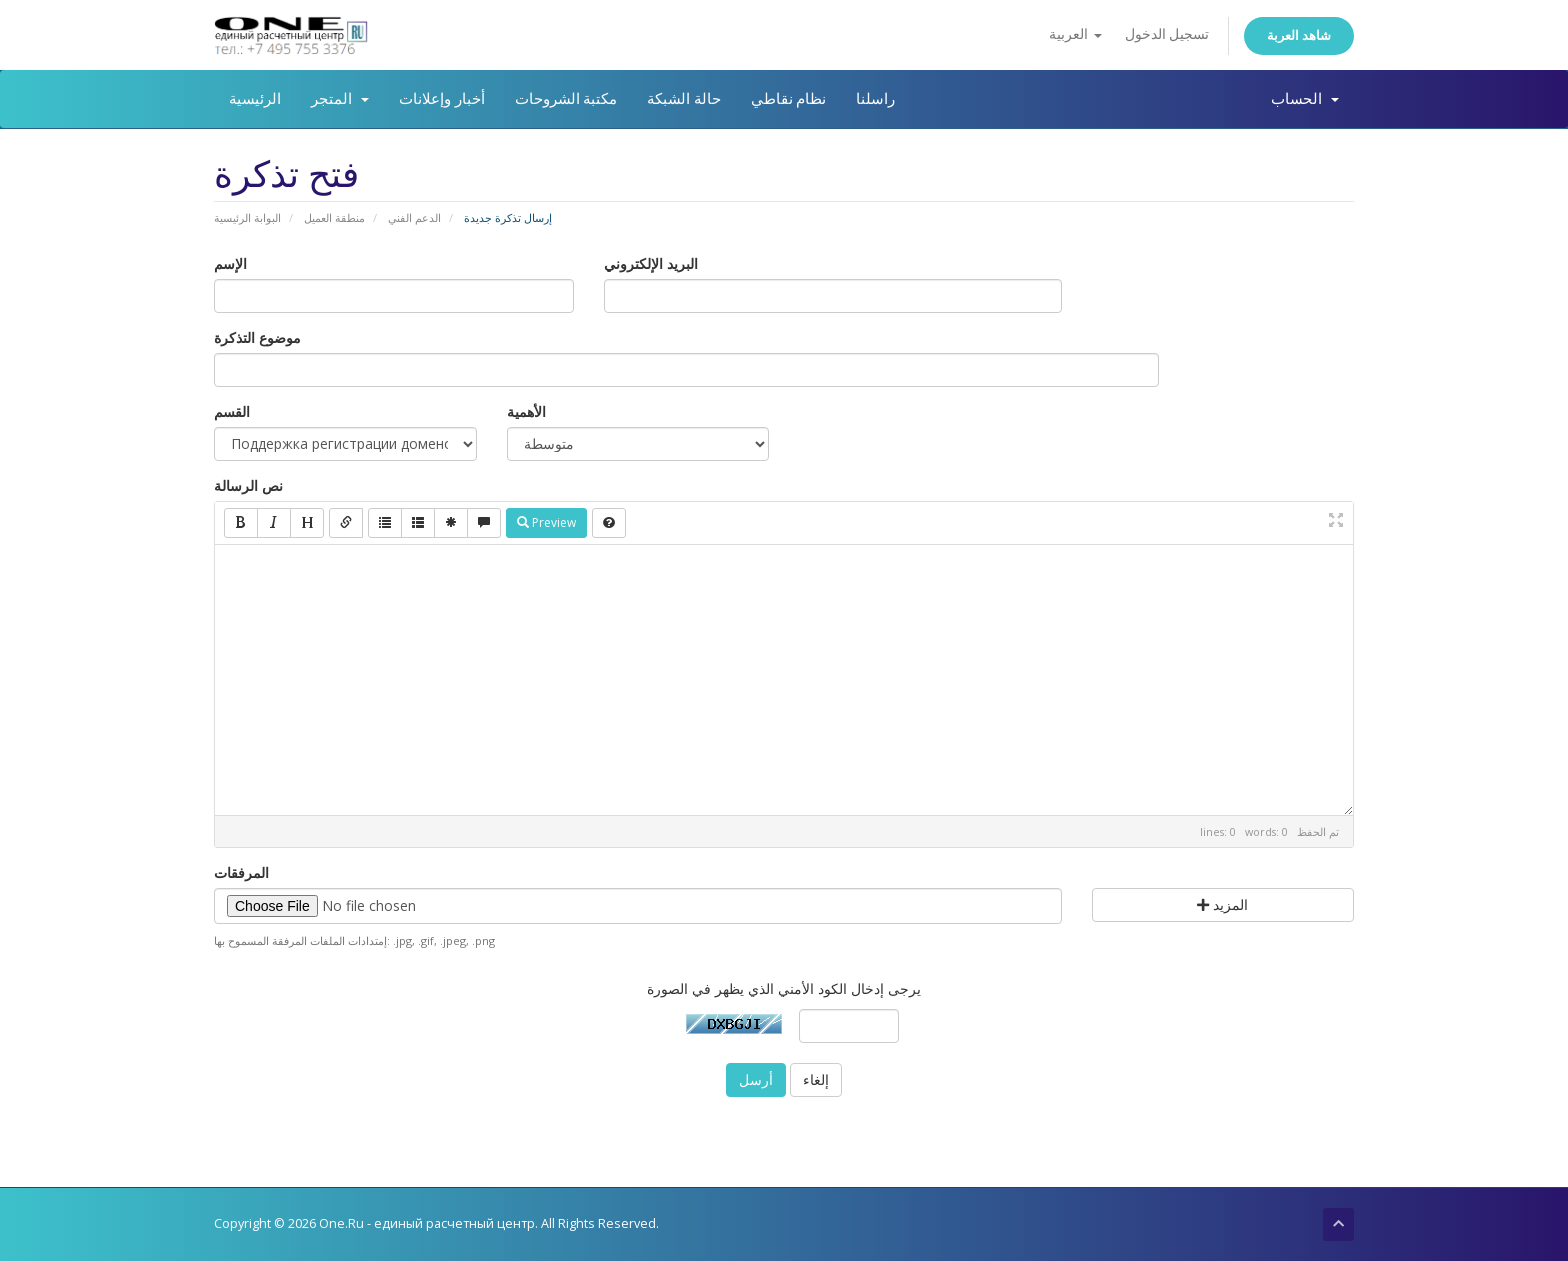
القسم (232, 411)
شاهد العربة (1299, 35)
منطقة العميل (334, 217)
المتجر (340, 99)
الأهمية (526, 411)
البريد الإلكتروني (651, 263)
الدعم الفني (414, 217)
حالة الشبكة (684, 99)
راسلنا (875, 99)
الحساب (1305, 99)
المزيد (1222, 904)
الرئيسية (255, 99)
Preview (546, 522)
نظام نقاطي (789, 99)
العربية (1075, 34)
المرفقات (241, 872)
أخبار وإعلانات (442, 99)
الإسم (230, 263)
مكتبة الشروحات (566, 99)
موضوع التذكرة (257, 337)
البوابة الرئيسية (247, 217)
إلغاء (816, 1079)
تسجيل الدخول (1167, 34)
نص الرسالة (248, 485)
